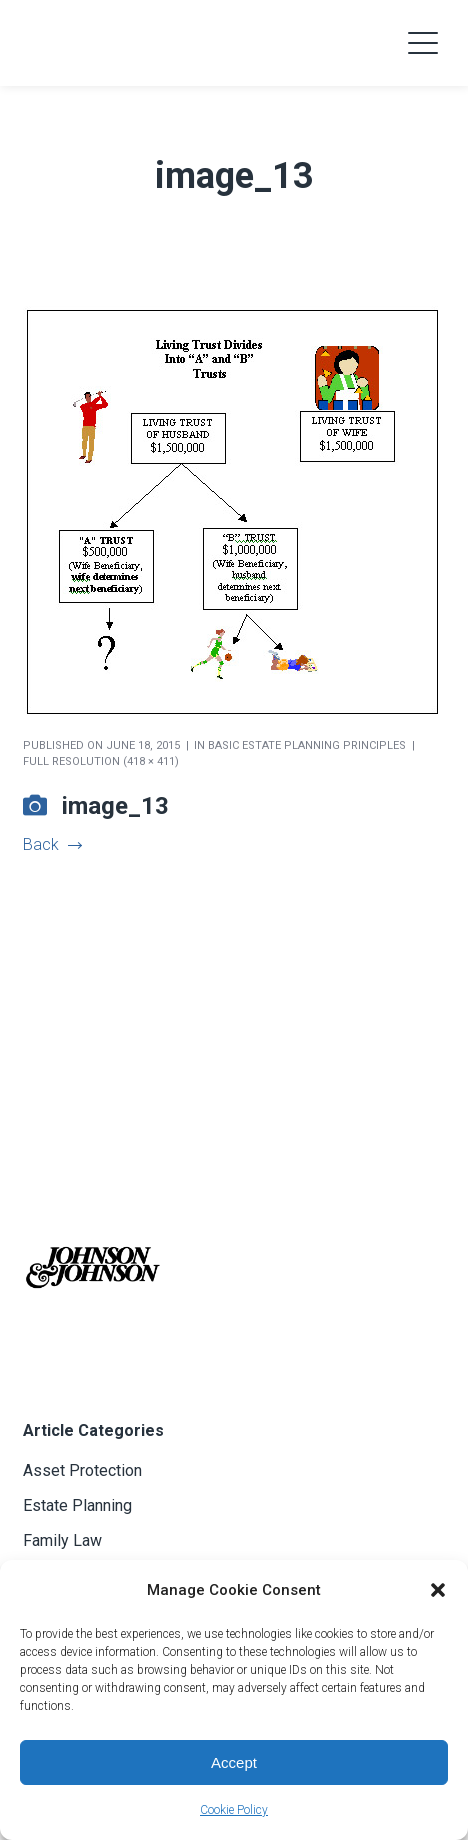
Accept (234, 1762)
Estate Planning (77, 1505)
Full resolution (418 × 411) (101, 761)
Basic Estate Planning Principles (307, 745)
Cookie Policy (234, 1810)
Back (52, 844)
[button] (438, 1590)
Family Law (62, 1540)
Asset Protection (82, 1470)
